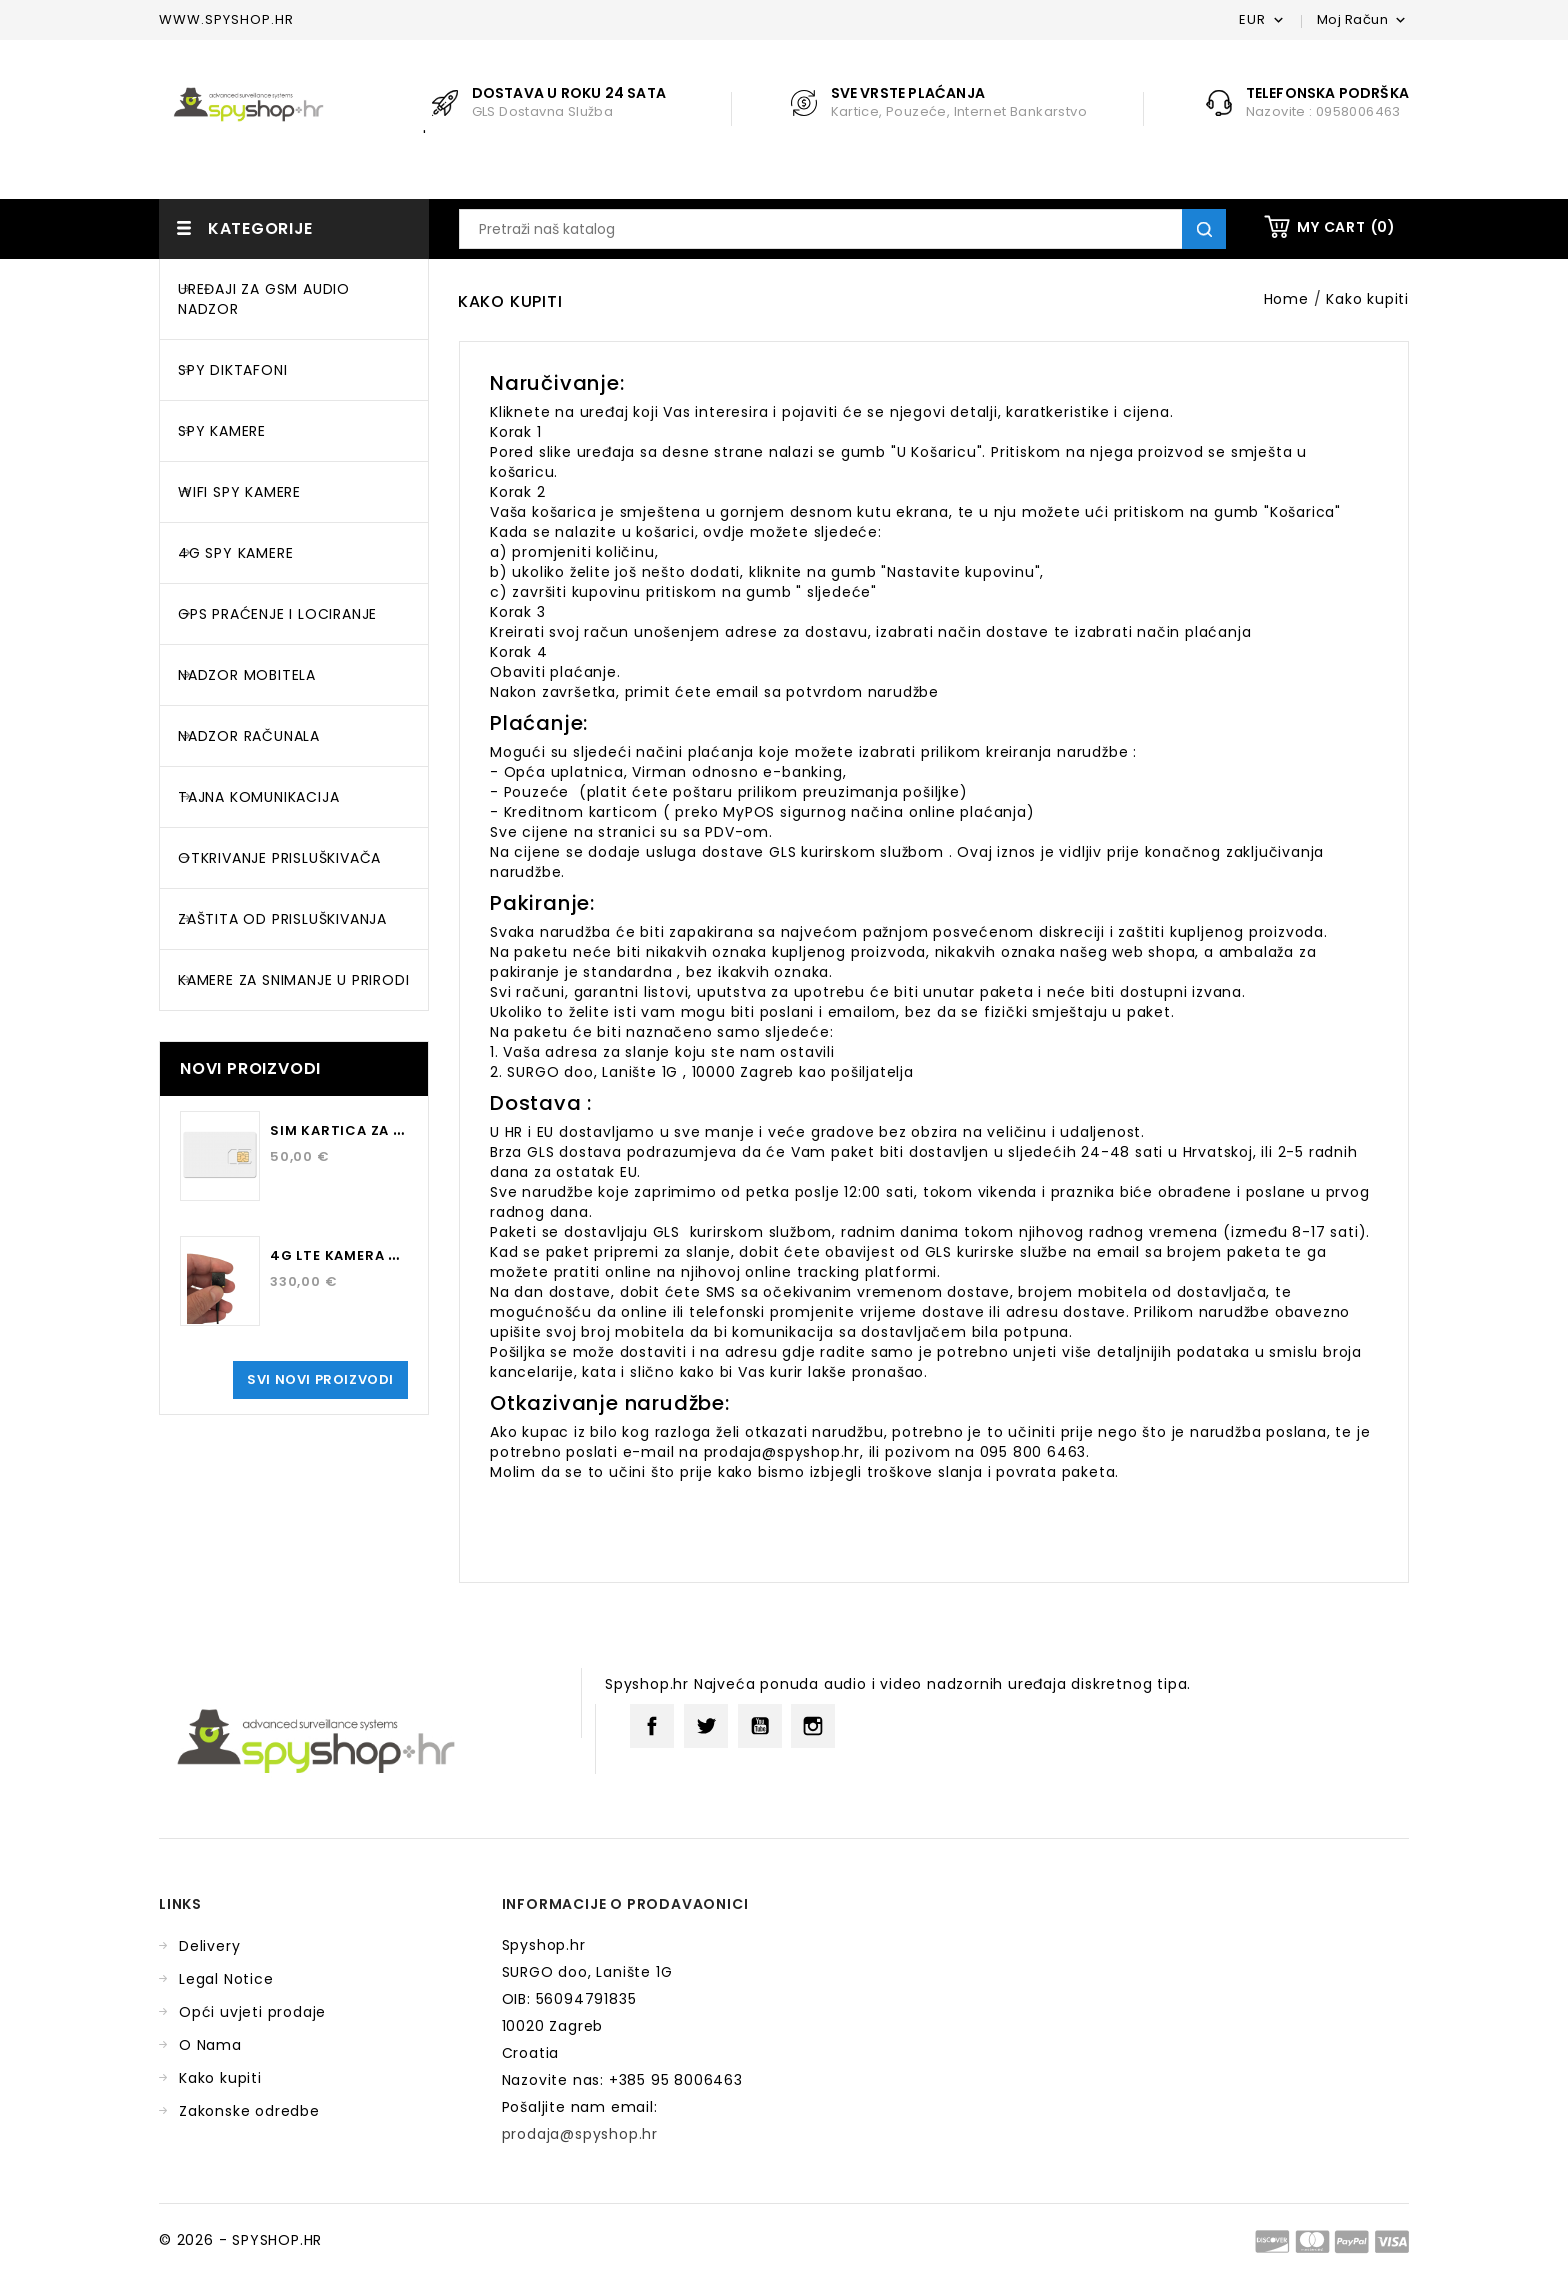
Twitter (706, 1726)
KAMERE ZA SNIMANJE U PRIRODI (293, 980)
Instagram (813, 1726)
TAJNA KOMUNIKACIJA (258, 797)
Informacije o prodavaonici (625, 1904)
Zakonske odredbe (249, 2111)
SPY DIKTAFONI (232, 370)
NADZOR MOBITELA (247, 675)
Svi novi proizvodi (320, 1379)
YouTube (760, 1726)
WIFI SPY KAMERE (239, 492)
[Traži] (842, 229)
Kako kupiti (220, 2078)
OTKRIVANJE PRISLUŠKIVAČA (279, 858)
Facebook (652, 1726)
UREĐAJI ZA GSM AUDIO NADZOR (264, 299)
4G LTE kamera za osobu (366, 1255)
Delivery (209, 1946)
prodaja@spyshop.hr (580, 2134)
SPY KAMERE (222, 431)
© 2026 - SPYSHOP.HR (240, 2240)
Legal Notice (226, 1979)
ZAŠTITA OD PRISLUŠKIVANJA (282, 919)
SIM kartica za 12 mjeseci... (378, 1130)
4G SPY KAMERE (235, 553)
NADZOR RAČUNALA (249, 736)
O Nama (210, 2045)
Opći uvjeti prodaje (252, 2012)
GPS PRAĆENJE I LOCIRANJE (277, 614)
